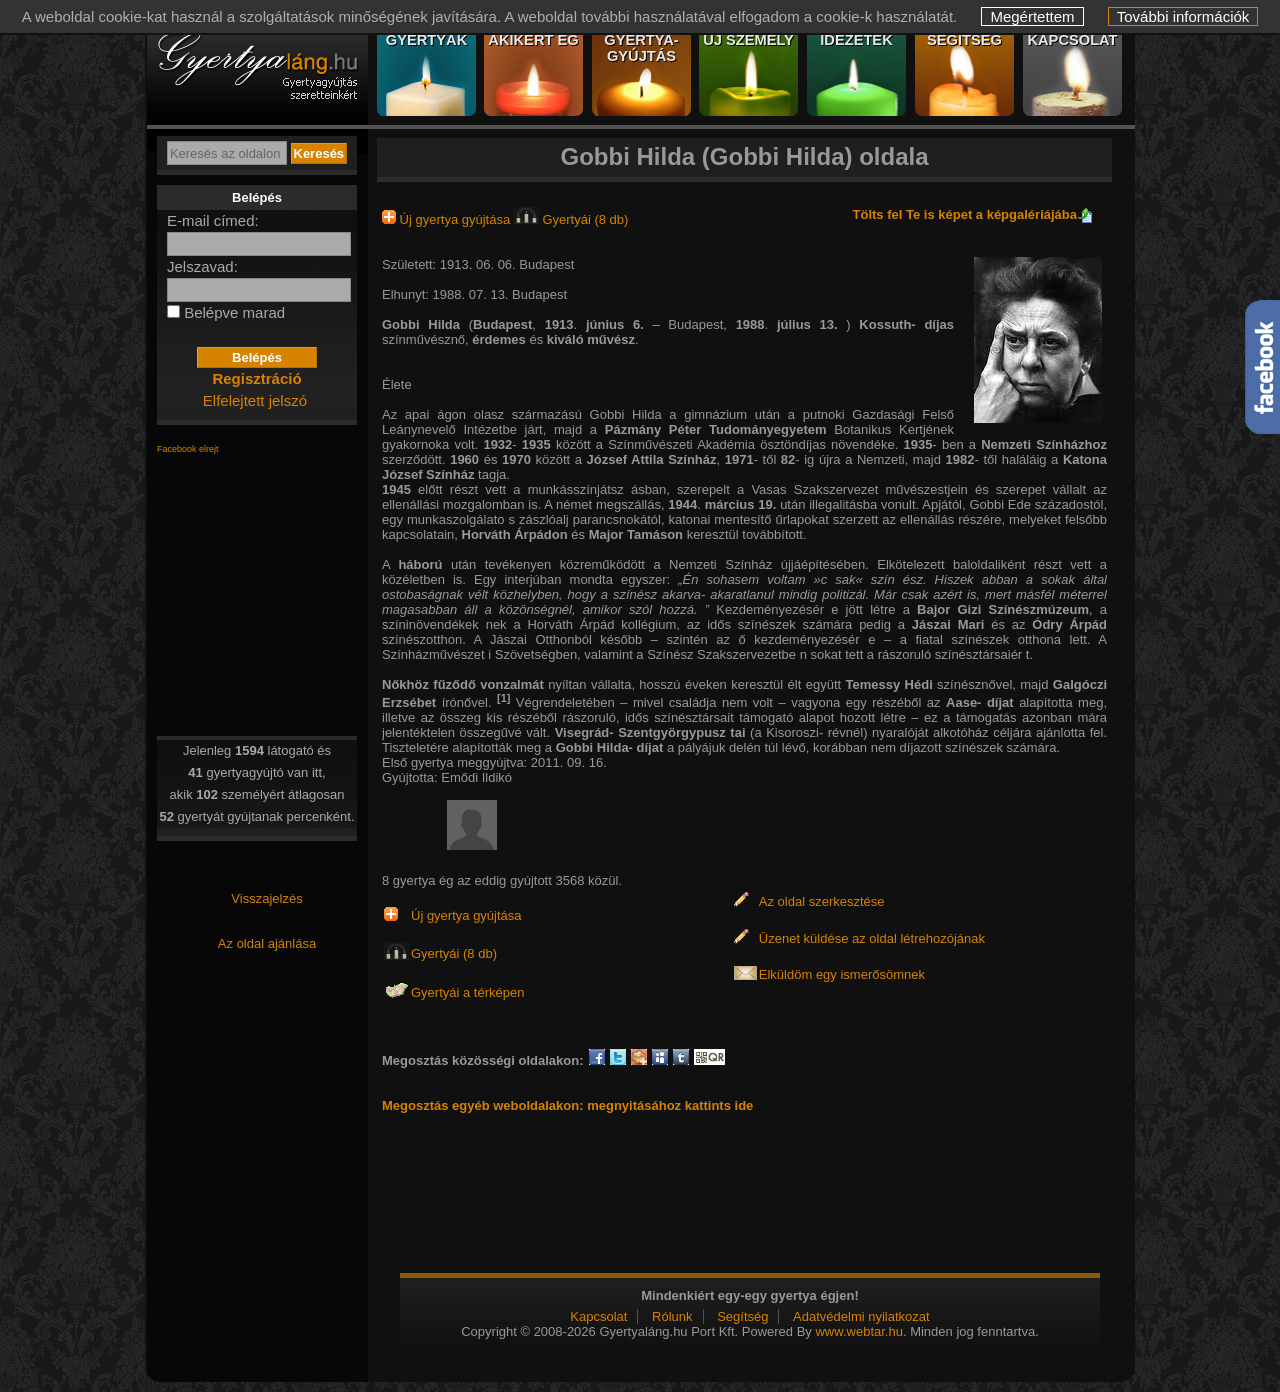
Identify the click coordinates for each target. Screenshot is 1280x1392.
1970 (516, 459)
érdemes (498, 339)
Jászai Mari (948, 624)
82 (788, 459)
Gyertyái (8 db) (571, 219)
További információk (1183, 16)
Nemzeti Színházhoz (1044, 444)
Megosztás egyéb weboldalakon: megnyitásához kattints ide (567, 1105)
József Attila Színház (652, 459)
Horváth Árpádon (515, 534)
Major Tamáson (636, 534)
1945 (396, 489)
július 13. (811, 324)
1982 (960, 459)
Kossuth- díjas (906, 324)
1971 (739, 459)
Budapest (502, 324)
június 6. (619, 324)
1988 (750, 324)
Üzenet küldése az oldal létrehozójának (872, 938)
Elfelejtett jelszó (255, 400)
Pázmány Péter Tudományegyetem (719, 429)
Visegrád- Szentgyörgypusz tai (650, 732)
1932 (497, 444)
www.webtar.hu (858, 1331)
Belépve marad (234, 312)
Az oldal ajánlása (267, 943)
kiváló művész (591, 339)
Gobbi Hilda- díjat (610, 747)
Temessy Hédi (889, 684)
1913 (559, 324)
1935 (536, 444)
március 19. (742, 504)
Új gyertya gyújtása (448, 219)
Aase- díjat (980, 702)
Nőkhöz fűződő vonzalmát (463, 684)
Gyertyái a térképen (467, 992)
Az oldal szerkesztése (822, 901)
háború (420, 564)
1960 (464, 459)
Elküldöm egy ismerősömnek (842, 974)
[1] (503, 698)
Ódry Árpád (1069, 624)
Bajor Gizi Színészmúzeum (1003, 609)
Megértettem (1032, 16)
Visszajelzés (266, 898)
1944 (682, 504)
